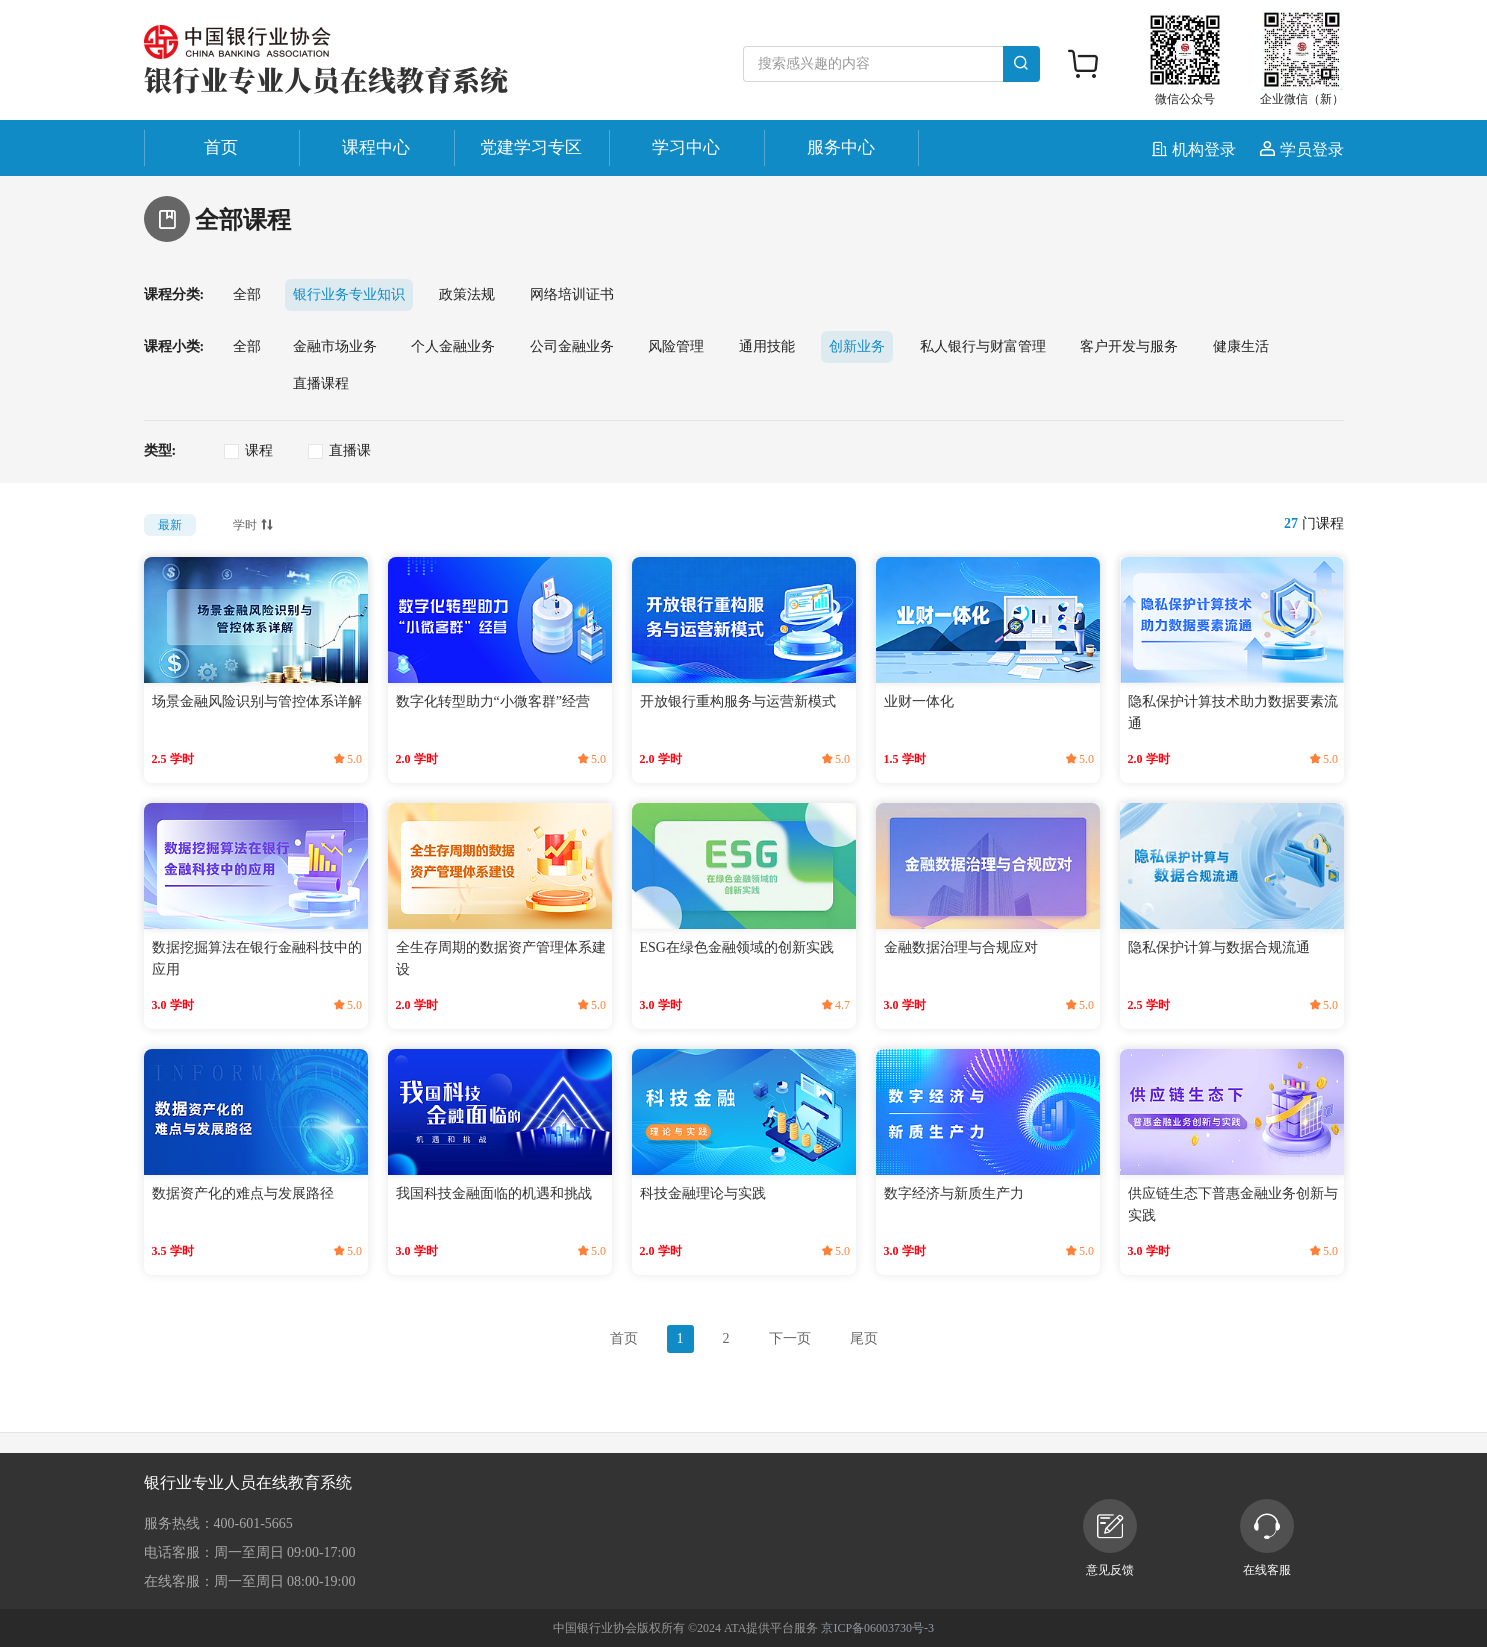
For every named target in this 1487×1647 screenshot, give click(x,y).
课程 (259, 450)
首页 (221, 147)
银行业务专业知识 (349, 294)
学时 (254, 523)
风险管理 (676, 346)
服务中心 (841, 147)
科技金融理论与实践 (703, 1193)
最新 (170, 525)
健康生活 (1241, 346)
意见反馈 (1110, 1538)
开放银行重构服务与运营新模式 (738, 701)
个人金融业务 (453, 346)
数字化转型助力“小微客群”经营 (493, 701)
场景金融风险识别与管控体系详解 (257, 701)
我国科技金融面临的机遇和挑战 (494, 1193)
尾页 (864, 1338)
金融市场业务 (335, 346)
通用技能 (767, 346)
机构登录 (1196, 149)
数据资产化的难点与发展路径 (243, 1193)
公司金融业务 (572, 346)
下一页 (790, 1338)
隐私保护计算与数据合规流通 (1219, 947)
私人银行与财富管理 (983, 346)
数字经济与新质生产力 (954, 1193)
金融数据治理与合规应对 (961, 947)
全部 (247, 294)
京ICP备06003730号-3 (877, 1628)
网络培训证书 (572, 294)
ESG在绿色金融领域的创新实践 (737, 947)
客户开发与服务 (1129, 346)
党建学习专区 (531, 147)
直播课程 (321, 383)
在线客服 (1267, 1538)
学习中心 (686, 147)
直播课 (350, 450)
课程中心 (376, 147)
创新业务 (857, 346)
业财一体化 (919, 701)
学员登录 (1302, 149)
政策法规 (467, 294)
